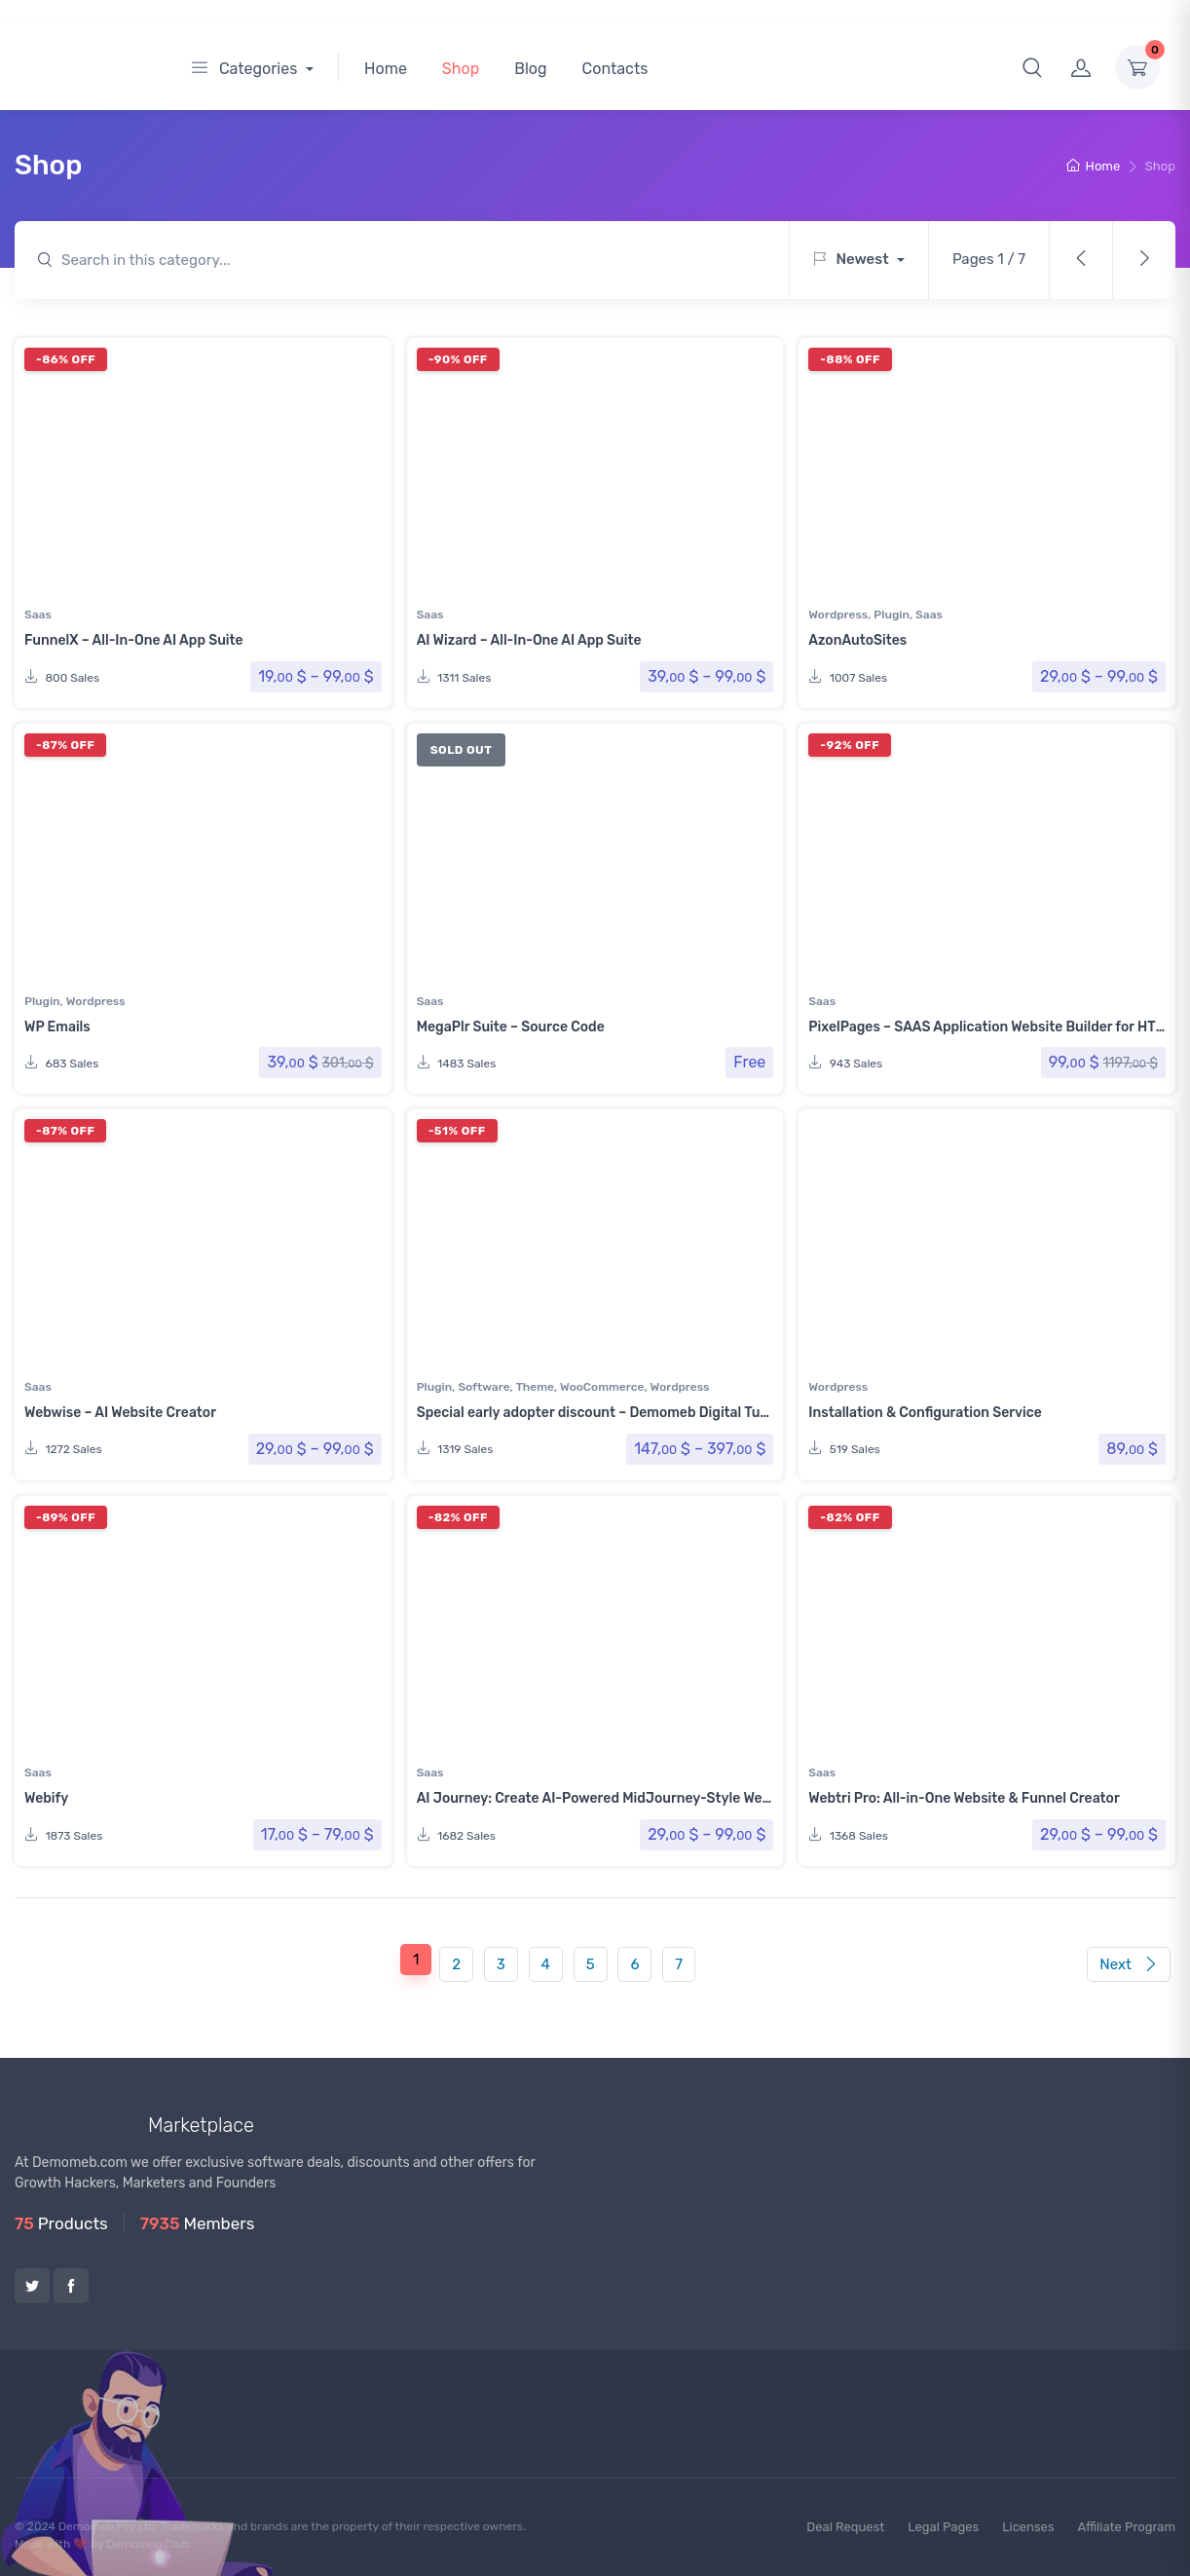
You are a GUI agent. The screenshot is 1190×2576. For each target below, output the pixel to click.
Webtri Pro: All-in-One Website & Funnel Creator (963, 1798)
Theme (535, 1387)
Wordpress (838, 614)
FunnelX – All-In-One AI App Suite (133, 640)
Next (1128, 1964)
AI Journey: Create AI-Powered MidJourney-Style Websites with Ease (643, 1798)
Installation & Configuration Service (925, 1412)
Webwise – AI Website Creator (120, 1412)
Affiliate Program (1126, 2527)
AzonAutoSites (857, 640)
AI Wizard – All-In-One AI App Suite (529, 640)
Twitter (32, 2285)
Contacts (615, 68)
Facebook (71, 2285)
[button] (1032, 67)
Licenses (1028, 2527)
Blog (530, 68)
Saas (38, 614)
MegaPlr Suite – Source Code (511, 1027)
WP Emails (57, 1027)
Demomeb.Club (147, 2544)
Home (385, 68)
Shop (460, 68)
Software (483, 1387)
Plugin (892, 614)
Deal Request (845, 2527)
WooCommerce (602, 1387)
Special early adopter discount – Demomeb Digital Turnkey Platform (637, 1412)
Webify (46, 1798)
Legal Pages (943, 2527)
